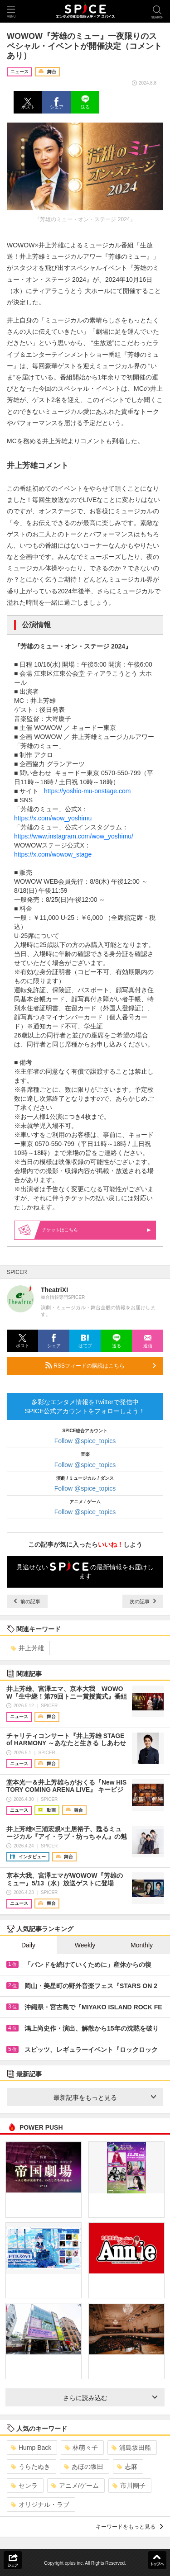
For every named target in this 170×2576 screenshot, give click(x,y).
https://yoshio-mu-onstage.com (87, 791)
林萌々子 (81, 2447)
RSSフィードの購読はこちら (100, 1365)
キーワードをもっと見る (129, 2527)
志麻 (127, 2466)
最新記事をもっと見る (104, 2097)
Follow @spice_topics (85, 1440)
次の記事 (143, 1601)
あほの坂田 (83, 2466)
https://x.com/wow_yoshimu (53, 818)
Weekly (85, 1945)
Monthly (142, 1945)
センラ (24, 2485)
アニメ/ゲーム (75, 2485)
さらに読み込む (110, 2397)
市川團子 (129, 2485)
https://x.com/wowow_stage (53, 854)
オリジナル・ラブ (40, 2504)
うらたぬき (30, 2466)
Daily (28, 1945)
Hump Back (31, 2447)
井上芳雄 (27, 1648)
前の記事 (27, 1601)
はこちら (96, 1229)
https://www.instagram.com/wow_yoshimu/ (73, 836)
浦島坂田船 (131, 2447)
